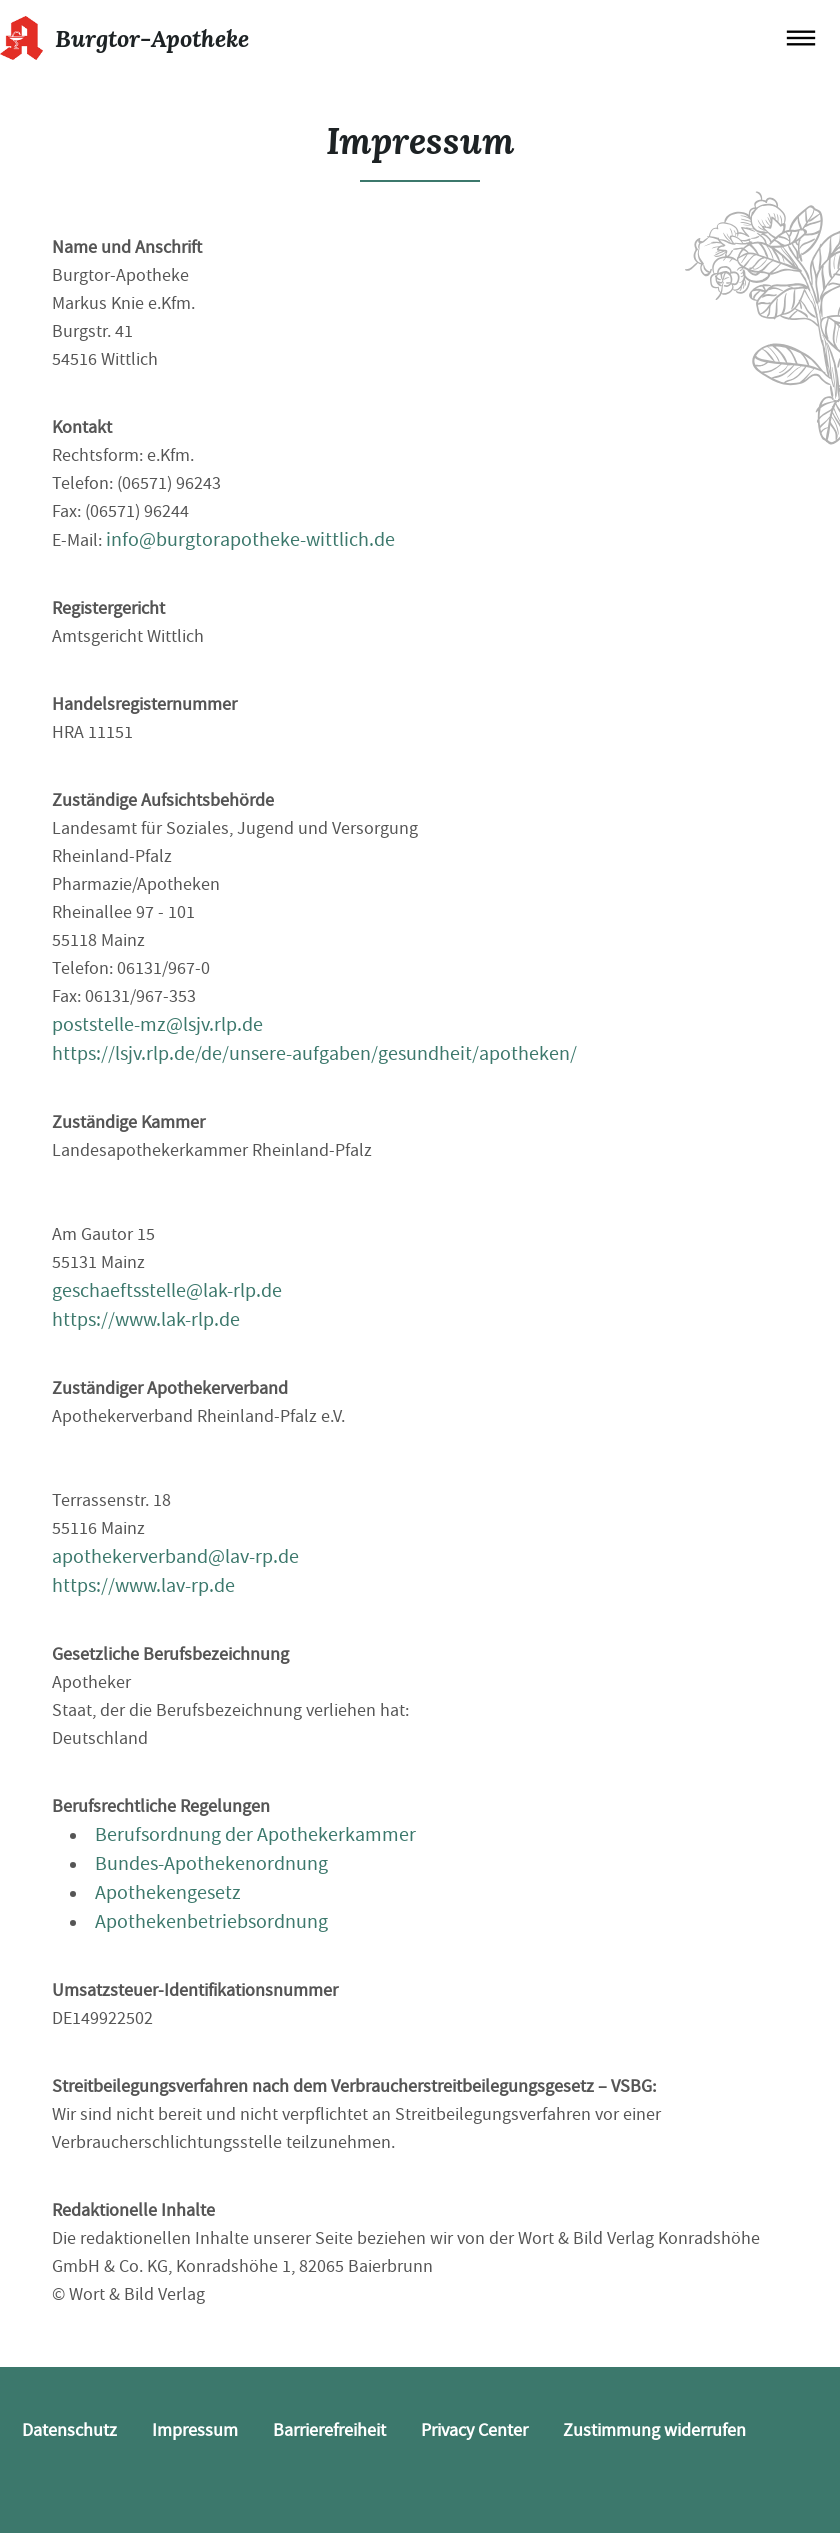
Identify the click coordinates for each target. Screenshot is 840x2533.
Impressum (195, 2430)
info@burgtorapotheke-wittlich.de (250, 539)
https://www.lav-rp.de (143, 1585)
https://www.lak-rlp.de (146, 1319)
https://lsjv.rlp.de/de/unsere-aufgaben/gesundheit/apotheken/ (314, 1053)
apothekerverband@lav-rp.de (175, 1556)
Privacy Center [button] (474, 2430)
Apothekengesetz (168, 1892)
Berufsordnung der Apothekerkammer (255, 1834)
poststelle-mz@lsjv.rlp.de (157, 1024)
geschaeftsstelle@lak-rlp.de (167, 1290)
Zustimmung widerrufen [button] (654, 2430)
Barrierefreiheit (329, 2430)
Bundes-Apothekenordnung (211, 1863)
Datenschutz (69, 2430)
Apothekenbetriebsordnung (211, 1921)
